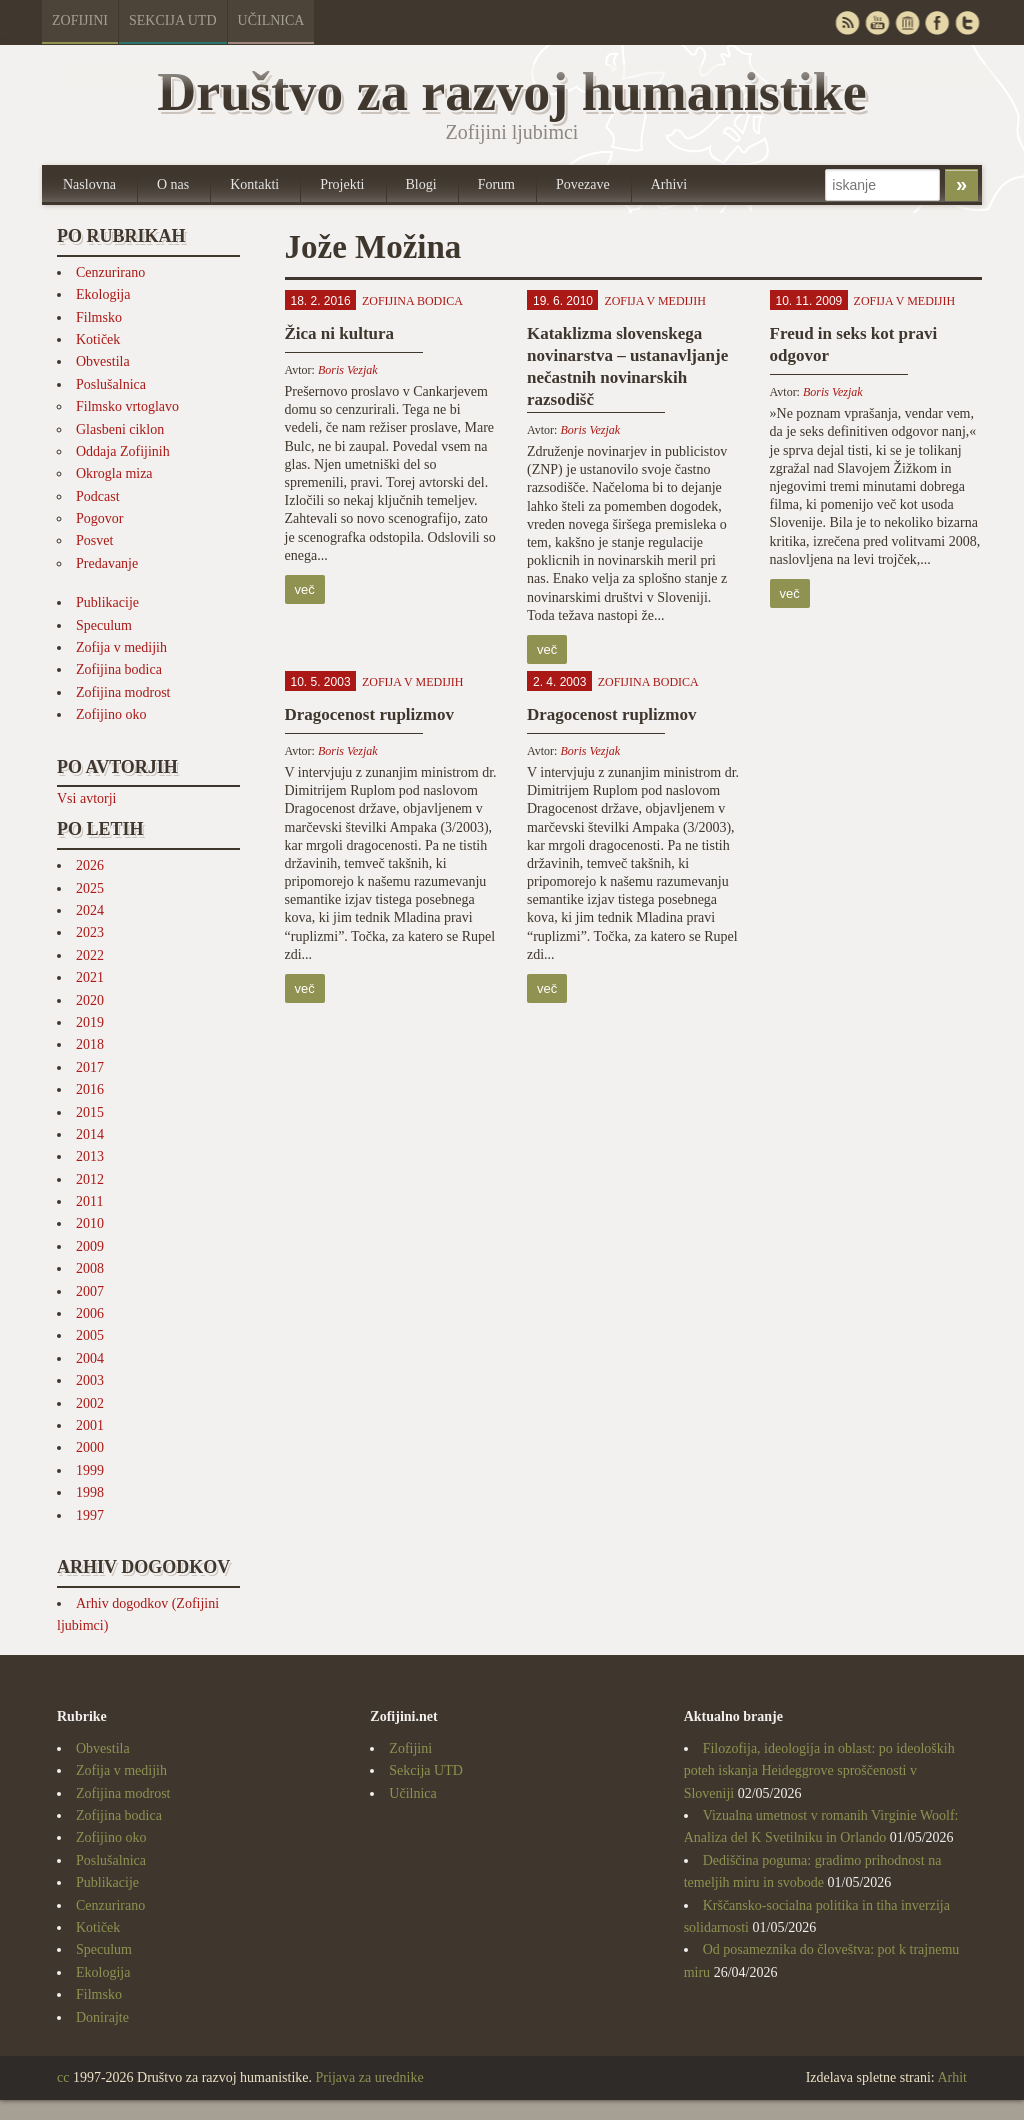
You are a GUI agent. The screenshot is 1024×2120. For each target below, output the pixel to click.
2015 (90, 1112)
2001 (90, 1425)
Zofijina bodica (119, 669)
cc (63, 2077)
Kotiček (98, 339)
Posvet (94, 540)
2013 (90, 1156)
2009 (90, 1246)
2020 (90, 1000)
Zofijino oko (111, 714)
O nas (173, 184)
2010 (90, 1223)
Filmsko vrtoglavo (127, 406)
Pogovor (99, 518)
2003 (90, 1380)
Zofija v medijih (121, 647)
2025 (90, 888)
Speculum (104, 625)
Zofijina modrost (123, 692)
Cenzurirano (110, 272)
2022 (90, 955)
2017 (90, 1067)
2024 (90, 910)
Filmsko (99, 317)
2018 (90, 1044)
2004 (90, 1358)
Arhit (952, 2077)
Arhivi (669, 184)
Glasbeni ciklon (120, 429)
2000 (90, 1447)
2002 (90, 1403)
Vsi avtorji (87, 798)
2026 (90, 865)
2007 (90, 1291)
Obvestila (103, 361)
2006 (90, 1313)
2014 (90, 1134)
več (305, 589)
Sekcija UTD (173, 20)
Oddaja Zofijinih (123, 451)
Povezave (583, 184)
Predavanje (107, 563)
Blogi (421, 184)
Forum (496, 184)
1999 (90, 1470)
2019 (90, 1022)
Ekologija (103, 294)
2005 (90, 1335)
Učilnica (271, 20)
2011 (89, 1201)
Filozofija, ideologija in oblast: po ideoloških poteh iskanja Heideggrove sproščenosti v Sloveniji (819, 1771)
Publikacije (107, 602)
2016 (90, 1089)
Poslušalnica (111, 384)
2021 (90, 977)
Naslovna (89, 184)
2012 (90, 1179)
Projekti (342, 184)
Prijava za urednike (370, 2077)
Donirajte (102, 2017)
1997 (90, 1515)
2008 (90, 1268)
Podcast (98, 496)
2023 (90, 932)
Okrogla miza (114, 473)
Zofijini (80, 20)
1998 (90, 1492)
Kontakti (254, 184)
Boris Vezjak (348, 370)
